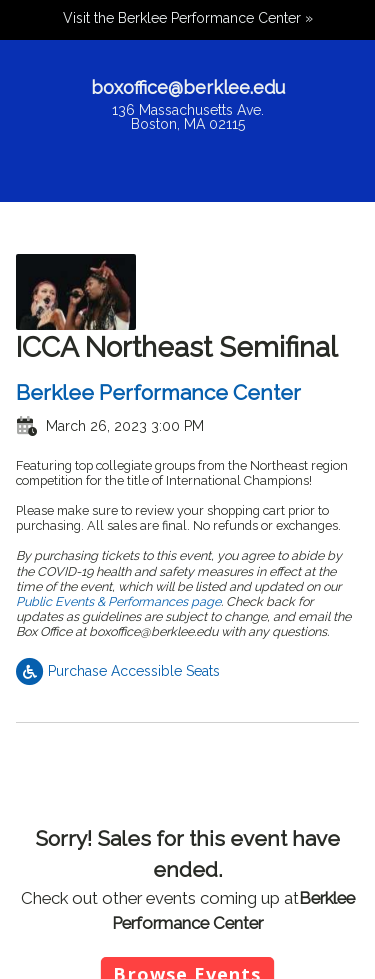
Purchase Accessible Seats (118, 671)
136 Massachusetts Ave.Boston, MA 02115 (188, 117)
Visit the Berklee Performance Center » (188, 18)
